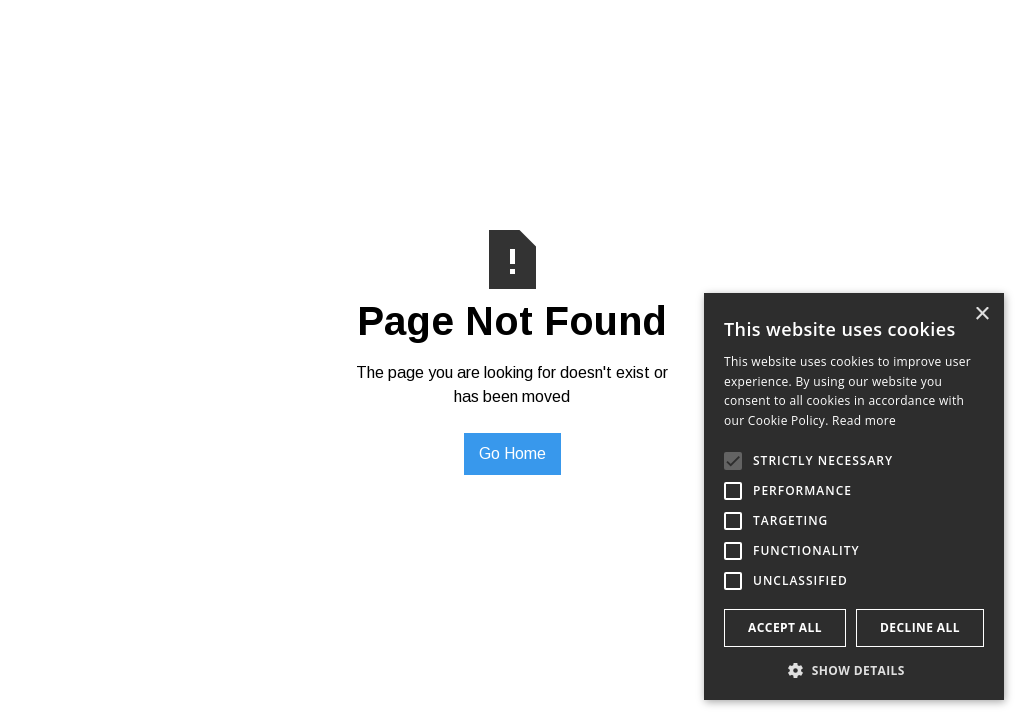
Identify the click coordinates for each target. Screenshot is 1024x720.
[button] (854, 670)
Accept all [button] (785, 627)
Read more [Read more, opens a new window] (864, 420)
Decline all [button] (920, 627)
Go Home (512, 453)
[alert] (854, 496)
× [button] (981, 314)
